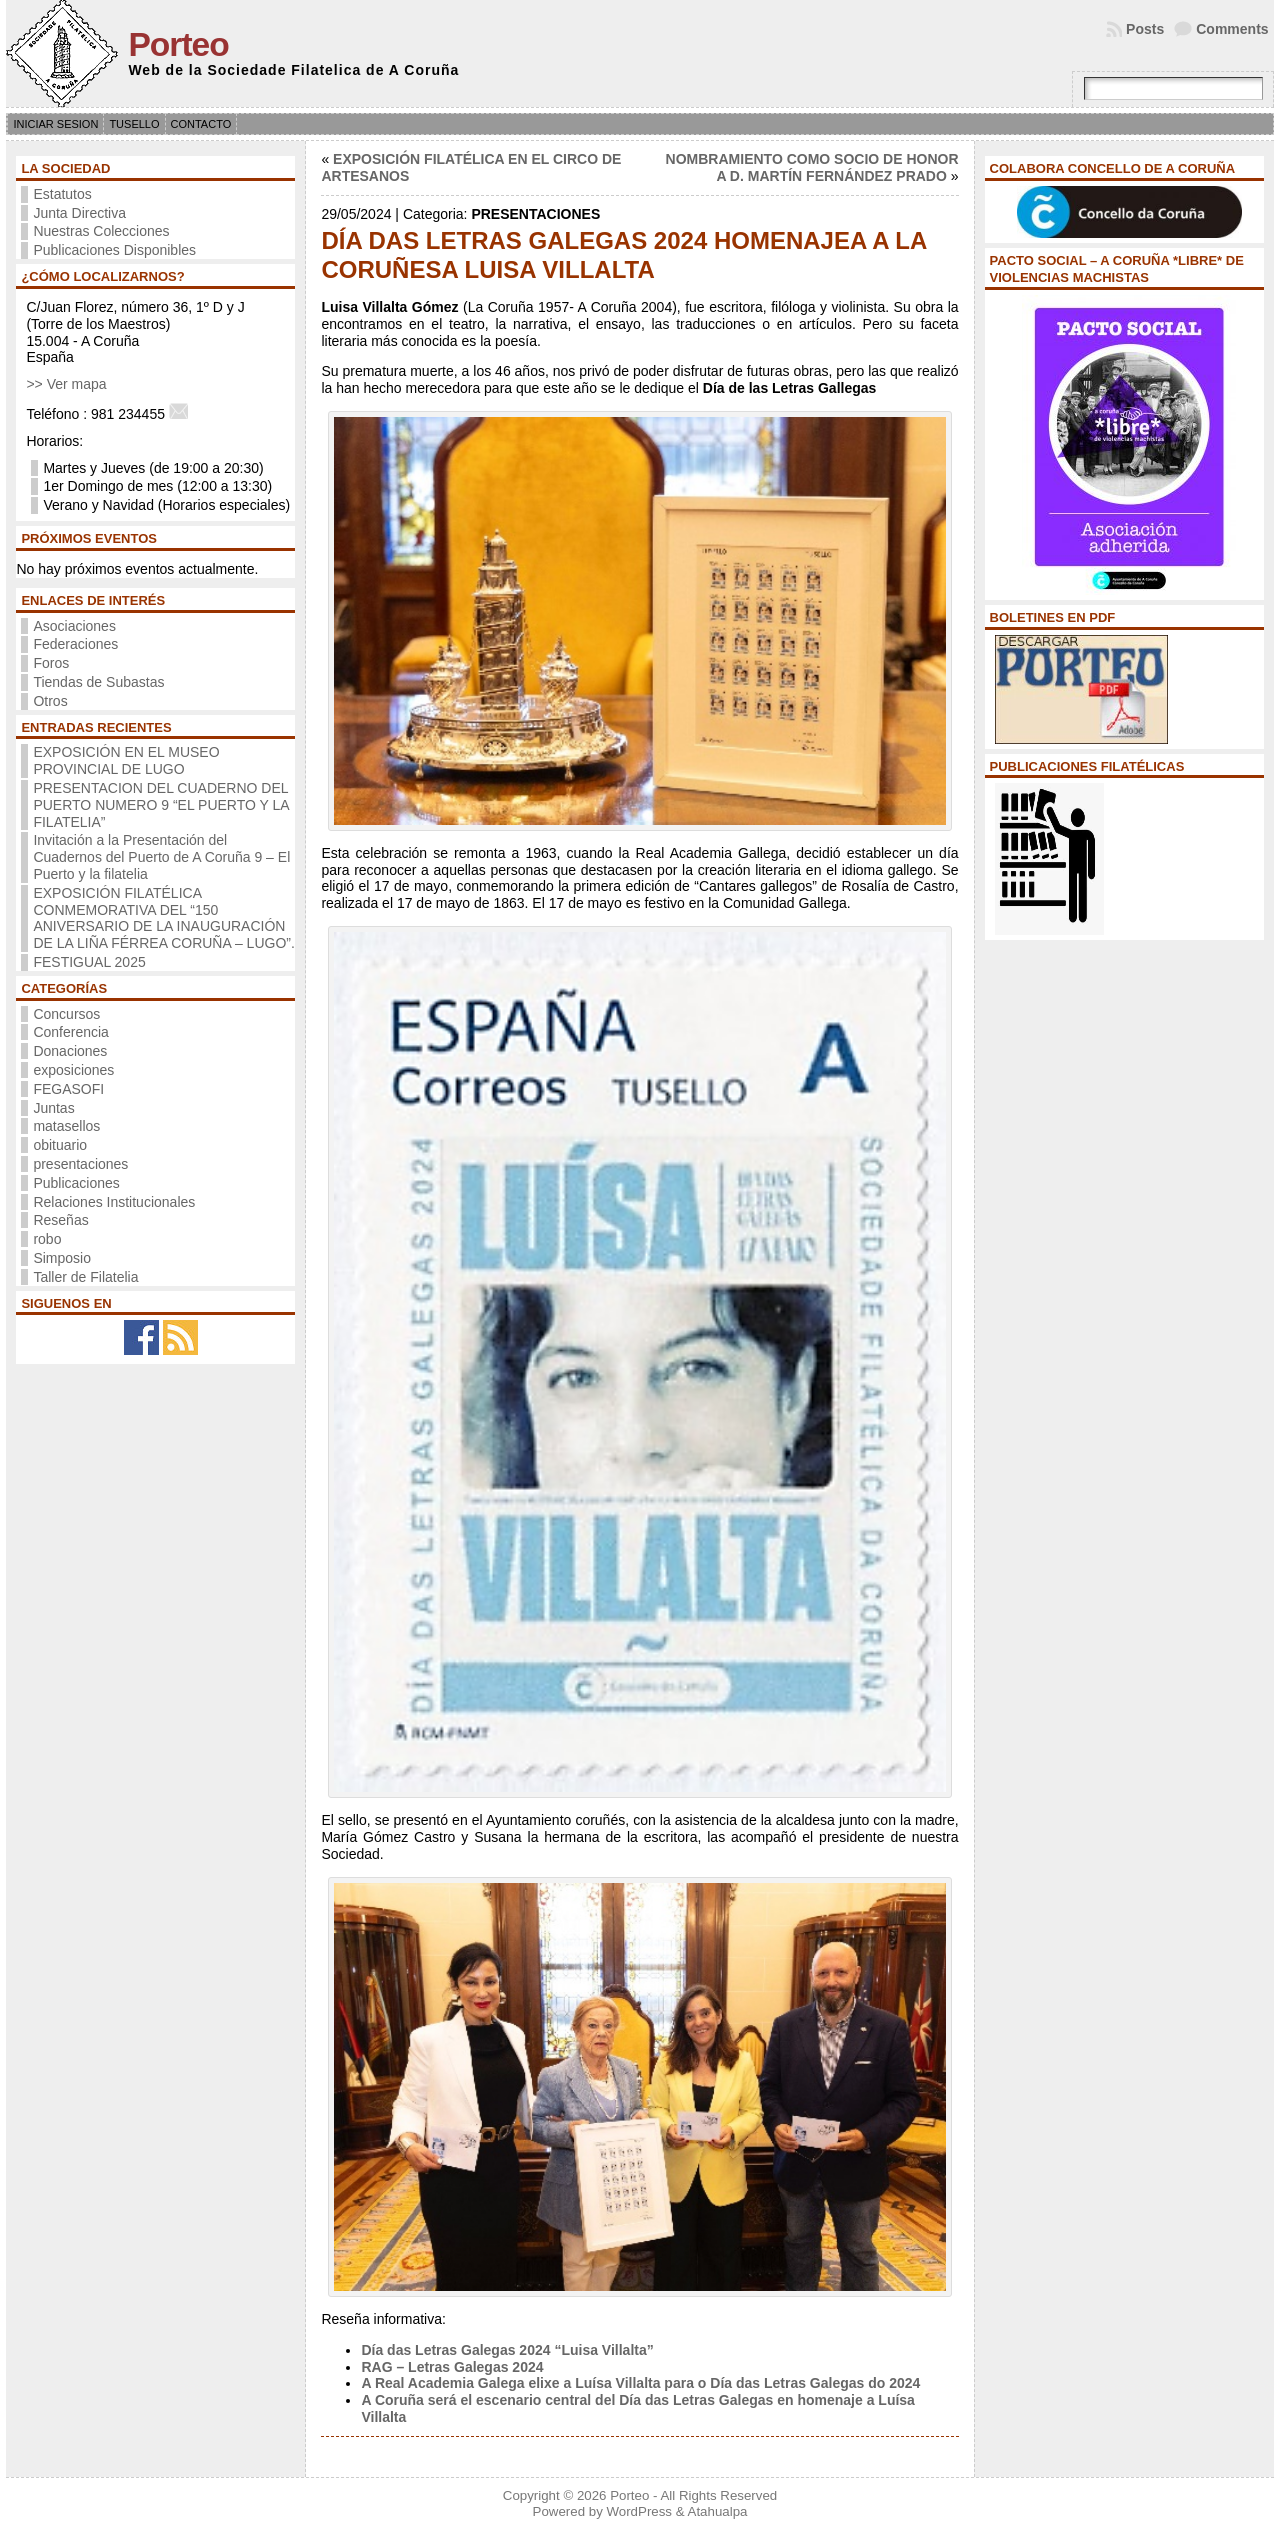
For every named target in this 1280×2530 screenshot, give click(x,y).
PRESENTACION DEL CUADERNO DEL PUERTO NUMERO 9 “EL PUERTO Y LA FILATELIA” (160, 805)
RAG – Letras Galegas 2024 (452, 2367)
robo (47, 1239)
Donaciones (70, 1051)
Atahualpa (718, 2511)
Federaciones (75, 644)
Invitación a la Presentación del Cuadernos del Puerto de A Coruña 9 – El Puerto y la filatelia (161, 857)
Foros (51, 663)
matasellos (66, 1126)
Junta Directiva (79, 213)
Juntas (53, 1108)
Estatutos (62, 194)
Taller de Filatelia (85, 1277)
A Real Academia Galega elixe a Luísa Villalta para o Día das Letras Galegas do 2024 (640, 2383)
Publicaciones (76, 1183)
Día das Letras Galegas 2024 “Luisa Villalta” (507, 2350)
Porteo (178, 44)
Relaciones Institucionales (114, 1202)
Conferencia (71, 1032)
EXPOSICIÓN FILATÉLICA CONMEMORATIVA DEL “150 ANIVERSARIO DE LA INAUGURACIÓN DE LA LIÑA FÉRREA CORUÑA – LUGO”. (163, 918)
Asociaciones (74, 626)
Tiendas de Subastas (98, 682)
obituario (60, 1145)
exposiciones (73, 1070)
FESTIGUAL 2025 (89, 962)
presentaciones (80, 1164)
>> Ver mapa (66, 384)
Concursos (66, 1014)
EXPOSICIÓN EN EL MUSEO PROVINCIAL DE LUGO (126, 760)
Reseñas (60, 1220)
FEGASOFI (68, 1089)
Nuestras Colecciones (101, 231)
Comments (1232, 29)
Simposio (62, 1258)
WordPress (639, 2511)
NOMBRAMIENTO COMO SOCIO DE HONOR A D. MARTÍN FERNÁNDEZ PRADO (812, 167)
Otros (50, 701)
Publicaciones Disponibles (114, 250)
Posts (1145, 29)
